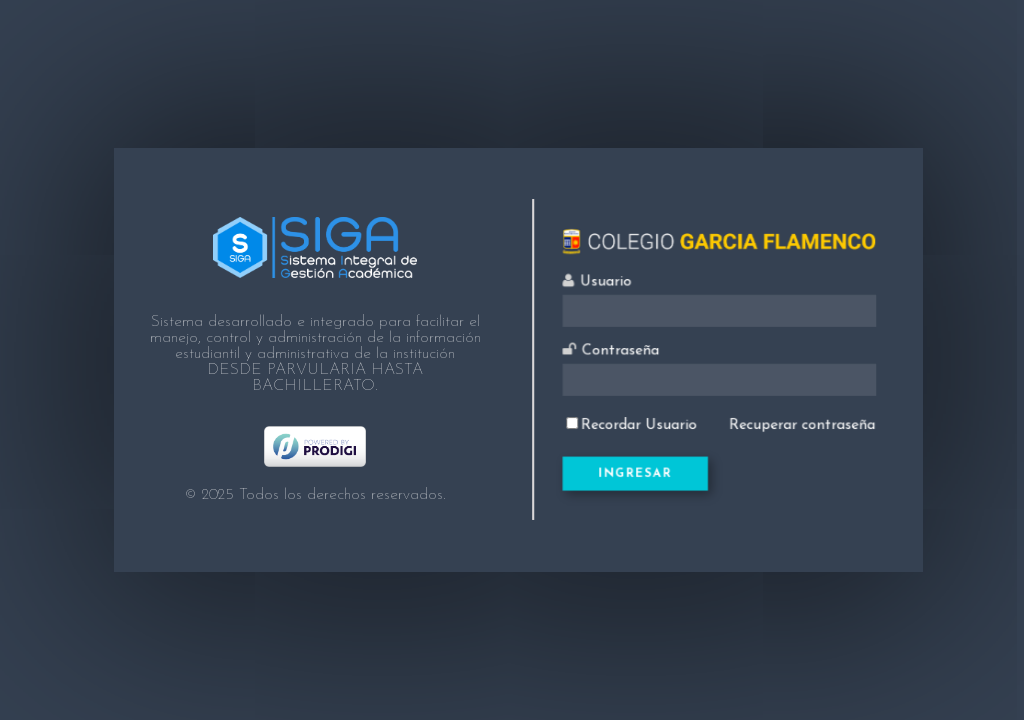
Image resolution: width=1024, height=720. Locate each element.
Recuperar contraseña (794, 419)
